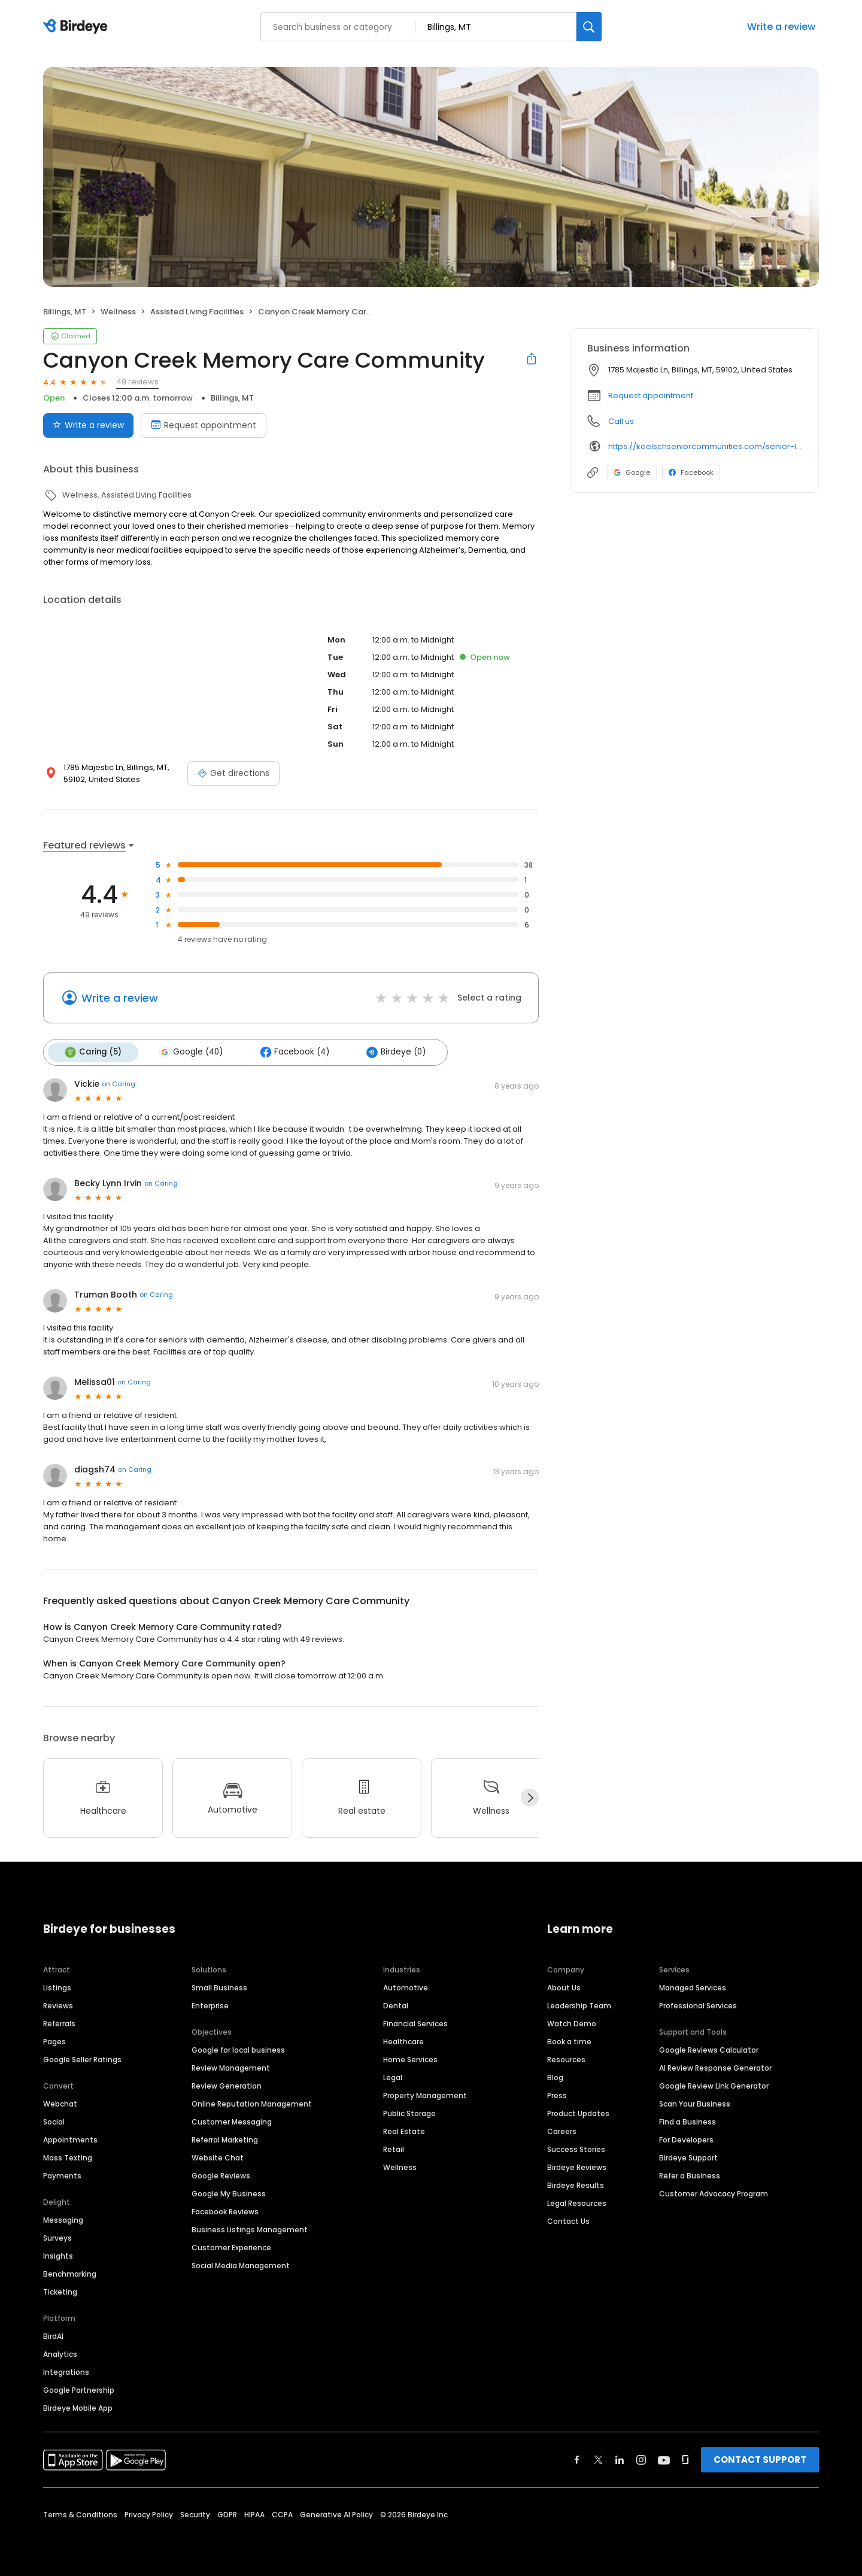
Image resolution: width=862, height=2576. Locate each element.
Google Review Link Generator (714, 2084)
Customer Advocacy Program (713, 2192)
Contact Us (568, 2219)
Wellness (400, 2165)
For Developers (686, 2138)
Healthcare (403, 2040)
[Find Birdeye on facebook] (577, 2458)
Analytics (60, 2352)
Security (195, 2513)
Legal (392, 2076)
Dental (395, 2004)
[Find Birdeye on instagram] (641, 2458)
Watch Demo (571, 2022)
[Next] (530, 1796)
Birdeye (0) (387, 1051)
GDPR (227, 2513)
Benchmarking (69, 2272)
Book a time (569, 2040)
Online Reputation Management (252, 2102)
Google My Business (229, 2192)
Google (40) (187, 1051)
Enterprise (210, 2004)
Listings (57, 1986)
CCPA (282, 2513)
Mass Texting (67, 2156)
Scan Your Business (694, 2102)
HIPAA (254, 2513)
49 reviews (137, 381)
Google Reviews (221, 2174)
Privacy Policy (149, 2513)
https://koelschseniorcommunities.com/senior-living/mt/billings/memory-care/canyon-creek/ (705, 446)
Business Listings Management (250, 2228)
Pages (54, 2040)
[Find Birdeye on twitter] (598, 2458)
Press (557, 2094)
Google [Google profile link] (632, 472)
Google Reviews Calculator (708, 2048)
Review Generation (227, 2084)
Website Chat (218, 2156)
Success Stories (576, 2147)
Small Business (219, 1986)
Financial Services (415, 2022)
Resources (566, 2058)
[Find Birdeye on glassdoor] (685, 2458)
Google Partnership (78, 2388)
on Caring (118, 1082)
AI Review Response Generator (715, 2066)
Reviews (58, 2004)
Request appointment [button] (650, 395)
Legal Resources (576, 2201)
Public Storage (409, 2112)
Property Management (425, 2094)
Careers (561, 2130)
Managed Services (692, 1986)
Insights (58, 2254)
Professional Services (698, 2004)
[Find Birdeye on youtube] (664, 2458)
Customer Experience (231, 2246)
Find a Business (687, 2120)
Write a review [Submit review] (88, 425)
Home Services (410, 2058)
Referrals (59, 2022)
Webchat (60, 2102)
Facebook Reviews (225, 2210)
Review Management (231, 2066)
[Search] (589, 26)
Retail (393, 2147)
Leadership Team (579, 2004)
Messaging (63, 2218)
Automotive (405, 1986)
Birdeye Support (688, 2156)
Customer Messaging (232, 2120)
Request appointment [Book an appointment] (203, 425)
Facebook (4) (288, 1051)
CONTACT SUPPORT (760, 2457)
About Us (564, 1986)
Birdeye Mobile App (78, 2406)
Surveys (57, 2236)
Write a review (781, 27)
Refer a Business (689, 2174)
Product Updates (578, 2112)
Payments (62, 2174)
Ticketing (60, 2290)
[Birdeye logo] (77, 27)
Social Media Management (241, 2264)
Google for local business (238, 2048)
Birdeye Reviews (576, 2165)
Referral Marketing (225, 2138)
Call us (621, 421)
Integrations (66, 2370)
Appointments (70, 2138)
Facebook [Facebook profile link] (691, 472)
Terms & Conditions (80, 2513)
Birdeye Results (575, 2183)
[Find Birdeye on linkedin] (619, 2458)
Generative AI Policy (336, 2513)
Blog (555, 2076)
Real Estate (404, 2130)
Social (54, 2120)
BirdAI (53, 2334)
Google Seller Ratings (82, 2058)
